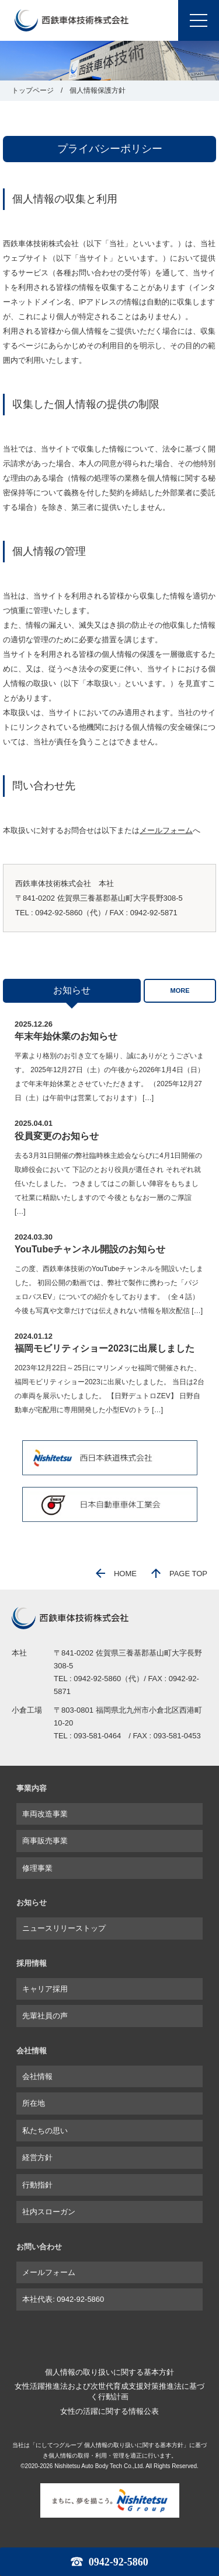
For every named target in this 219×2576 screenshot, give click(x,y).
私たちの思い (45, 2130)
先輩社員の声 (45, 2015)
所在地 (33, 2103)
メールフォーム (166, 830)
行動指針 (37, 2184)
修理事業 (37, 1868)
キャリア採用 (45, 1989)
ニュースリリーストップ (64, 1928)
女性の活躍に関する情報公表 (109, 2411)
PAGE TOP (179, 1573)
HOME (116, 1573)
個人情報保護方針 (97, 90)
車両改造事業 (45, 1814)
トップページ (33, 90)
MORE (180, 990)
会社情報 (37, 2076)
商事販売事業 (45, 1840)
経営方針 (37, 2157)
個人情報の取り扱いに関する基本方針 (109, 2372)
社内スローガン (48, 2211)
